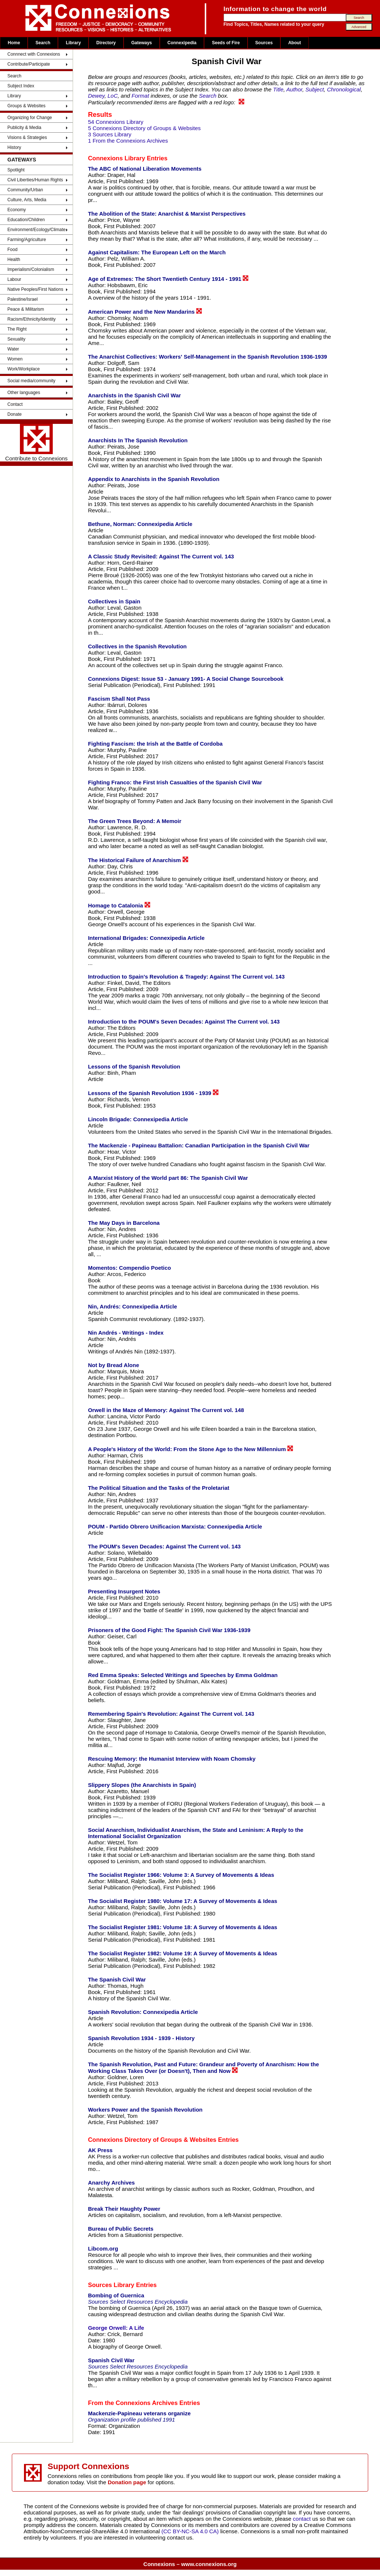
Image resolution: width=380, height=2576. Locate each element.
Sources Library (111, 2285)
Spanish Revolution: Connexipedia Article (143, 2012)
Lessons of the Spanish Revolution (134, 1066)
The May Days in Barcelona (123, 1223)
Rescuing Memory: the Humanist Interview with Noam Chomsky (171, 1759)
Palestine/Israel (22, 299)
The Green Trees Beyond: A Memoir (134, 821)
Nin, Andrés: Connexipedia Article (132, 1306)
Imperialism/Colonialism (30, 269)
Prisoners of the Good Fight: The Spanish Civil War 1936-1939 (169, 1630)
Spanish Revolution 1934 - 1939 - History (141, 2038)
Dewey (96, 96)
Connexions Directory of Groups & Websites (152, 2139)
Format (140, 96)
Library (73, 42)
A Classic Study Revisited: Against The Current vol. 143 (161, 556)
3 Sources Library (109, 134)
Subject (314, 89)
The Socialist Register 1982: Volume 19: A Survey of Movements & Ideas (182, 1953)
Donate (14, 414)
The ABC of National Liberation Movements (144, 168)
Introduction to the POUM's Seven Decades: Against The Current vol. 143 (184, 1021)
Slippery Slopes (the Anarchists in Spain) (142, 1785)
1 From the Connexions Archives (128, 140)
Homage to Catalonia (119, 905)
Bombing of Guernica (116, 2295)
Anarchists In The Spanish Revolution (137, 440)
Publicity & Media (24, 127)
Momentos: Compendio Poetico (129, 1268)
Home (14, 42)
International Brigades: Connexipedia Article (146, 938)
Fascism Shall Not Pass (119, 699)
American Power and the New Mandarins (144, 311)
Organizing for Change (29, 117)
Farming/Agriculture (26, 239)
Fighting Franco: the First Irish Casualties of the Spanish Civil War (175, 782)
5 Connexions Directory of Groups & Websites (144, 128)
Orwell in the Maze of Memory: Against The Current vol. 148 (166, 1410)
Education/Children (26, 219)
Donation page (127, 2482)
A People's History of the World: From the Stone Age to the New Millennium (190, 1449)
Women (15, 359)
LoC (113, 96)
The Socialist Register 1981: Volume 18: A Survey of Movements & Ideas (182, 1927)
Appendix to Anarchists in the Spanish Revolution (153, 479)
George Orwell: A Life (116, 2328)
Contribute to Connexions (36, 442)
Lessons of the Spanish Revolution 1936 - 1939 (153, 1093)
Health (13, 259)
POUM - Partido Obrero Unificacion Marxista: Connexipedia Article (175, 1526)
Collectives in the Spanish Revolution (137, 646)
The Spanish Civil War (117, 1979)
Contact (15, 404)
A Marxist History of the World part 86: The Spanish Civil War (168, 1178)
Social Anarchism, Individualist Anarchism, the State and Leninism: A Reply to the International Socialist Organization (195, 1833)
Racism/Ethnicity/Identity (31, 319)
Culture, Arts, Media (26, 199)
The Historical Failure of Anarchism (138, 860)
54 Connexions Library (115, 122)
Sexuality (16, 339)
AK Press (100, 2150)
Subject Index (20, 85)
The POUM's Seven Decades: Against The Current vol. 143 (164, 1546)
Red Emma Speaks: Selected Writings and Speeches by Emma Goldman (182, 1675)
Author (294, 89)
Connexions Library (116, 158)
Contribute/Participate (28, 64)
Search (42, 42)
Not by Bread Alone (113, 1365)
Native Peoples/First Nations (35, 289)
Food (12, 249)
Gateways (141, 42)
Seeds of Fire (225, 42)
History (14, 147)
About (294, 42)
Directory (106, 42)
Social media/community (31, 380)
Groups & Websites (26, 105)
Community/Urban (25, 189)
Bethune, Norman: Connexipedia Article (140, 524)
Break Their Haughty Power (124, 2209)
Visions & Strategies (27, 137)
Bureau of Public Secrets (120, 2228)
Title (278, 89)
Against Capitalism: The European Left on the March (156, 252)
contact (302, 2519)
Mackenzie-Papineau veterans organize (139, 2413)
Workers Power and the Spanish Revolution (145, 2109)
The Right (17, 329)
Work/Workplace (23, 369)
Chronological (344, 89)
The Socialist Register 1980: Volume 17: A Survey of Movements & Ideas (182, 1901)
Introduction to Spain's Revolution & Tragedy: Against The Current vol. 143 (186, 976)
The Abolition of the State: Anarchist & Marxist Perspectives (166, 213)
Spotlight (16, 169)
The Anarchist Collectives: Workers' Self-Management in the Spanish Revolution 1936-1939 (207, 356)
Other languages (23, 392)
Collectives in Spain (114, 601)
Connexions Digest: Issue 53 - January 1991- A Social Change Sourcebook (185, 679)
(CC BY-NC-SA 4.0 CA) (190, 2531)
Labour (14, 279)
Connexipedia (182, 42)
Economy (16, 209)
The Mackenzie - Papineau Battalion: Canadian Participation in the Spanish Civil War (198, 1145)
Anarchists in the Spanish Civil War (134, 395)
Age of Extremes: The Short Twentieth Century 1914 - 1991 (168, 278)
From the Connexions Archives (132, 2402)
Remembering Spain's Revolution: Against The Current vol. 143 (171, 1714)
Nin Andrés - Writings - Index (125, 1332)
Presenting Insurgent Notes (124, 1591)
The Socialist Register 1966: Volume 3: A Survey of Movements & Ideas (181, 1875)
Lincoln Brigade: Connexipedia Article (138, 1119)
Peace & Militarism (25, 309)
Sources (264, 42)
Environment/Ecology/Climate (36, 229)
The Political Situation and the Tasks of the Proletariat (158, 1488)
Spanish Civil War (111, 2360)
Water (13, 349)
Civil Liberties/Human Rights (35, 179)
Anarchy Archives (111, 2182)
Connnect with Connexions (33, 54)
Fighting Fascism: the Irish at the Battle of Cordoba (155, 743)
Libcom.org (103, 2248)
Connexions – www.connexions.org (190, 2564)
